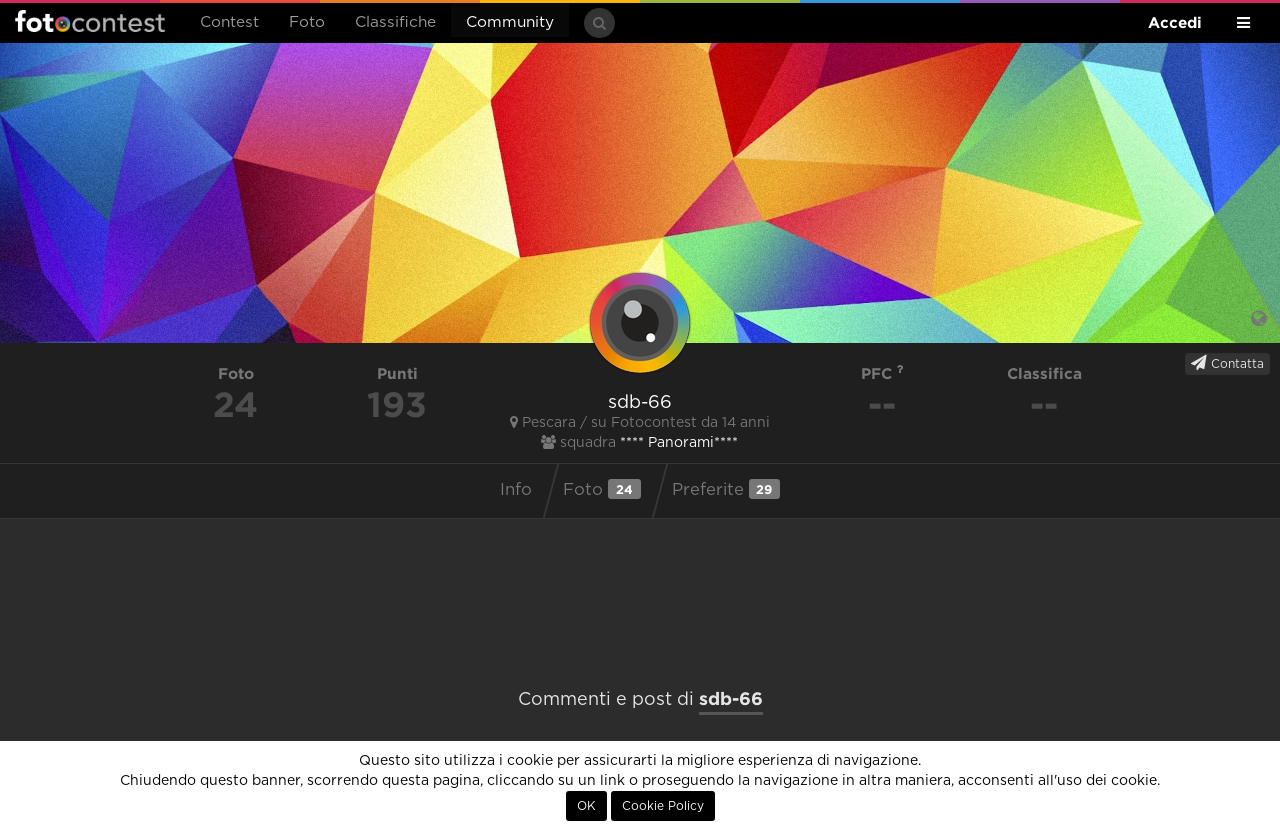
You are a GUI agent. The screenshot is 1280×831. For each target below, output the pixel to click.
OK (586, 806)
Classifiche (395, 22)
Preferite (726, 489)
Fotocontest (90, 21)
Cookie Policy (663, 806)
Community (510, 22)
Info (516, 490)
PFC (882, 373)
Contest (229, 22)
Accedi (1175, 22)
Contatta (1227, 363)
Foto (307, 22)
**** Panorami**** (679, 443)
